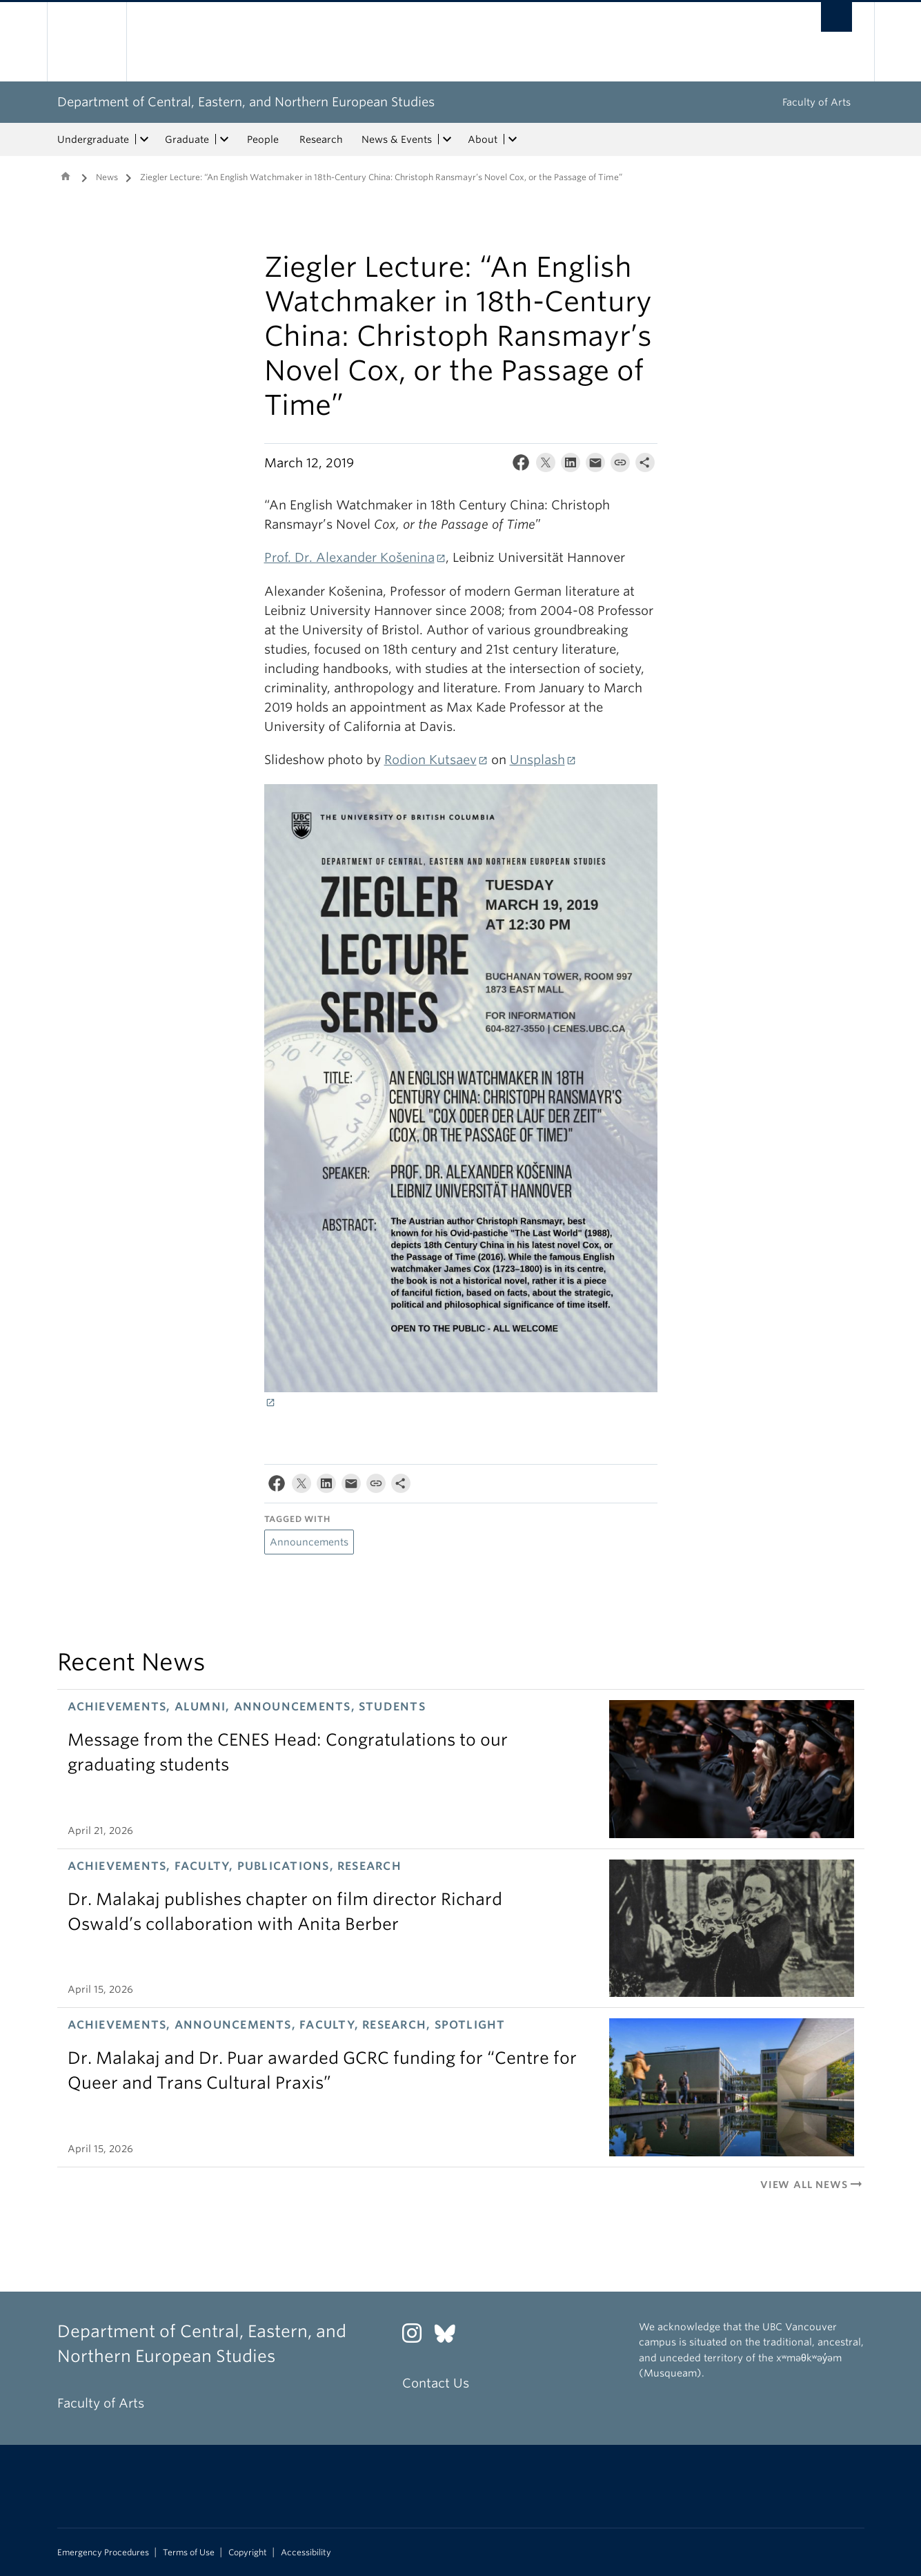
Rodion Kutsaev (430, 759)
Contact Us (435, 2383)
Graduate (187, 139)
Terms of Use (189, 2552)
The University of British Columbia (86, 41)
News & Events (397, 139)
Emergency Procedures (103, 2552)
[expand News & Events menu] (447, 139)
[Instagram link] (417, 2337)
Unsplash (537, 759)
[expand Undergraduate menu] (145, 139)
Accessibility (306, 2552)
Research (321, 139)
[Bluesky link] (450, 2337)
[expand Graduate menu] (225, 139)
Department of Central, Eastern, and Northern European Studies (246, 102)
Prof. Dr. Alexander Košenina (349, 557)
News (107, 177)
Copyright (247, 2552)
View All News (812, 2184)
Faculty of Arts (816, 102)
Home (65, 176)
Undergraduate (93, 139)
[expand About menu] (513, 139)
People (263, 139)
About (482, 139)
